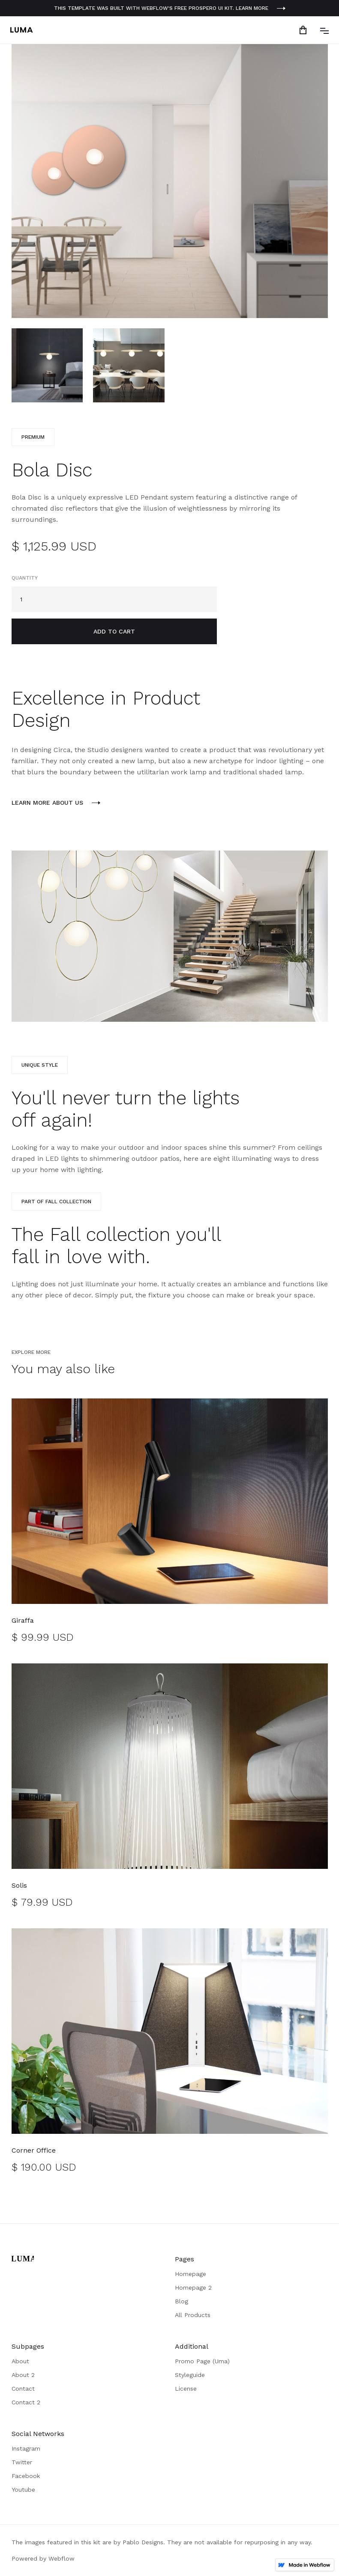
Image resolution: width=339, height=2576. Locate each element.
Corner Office (34, 2150)
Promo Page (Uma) (202, 2361)
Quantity (25, 578)
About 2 (23, 2374)
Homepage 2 (193, 2287)
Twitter (22, 2462)
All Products (192, 2314)
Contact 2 (26, 2402)
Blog (181, 2301)
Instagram (26, 2448)
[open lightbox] (170, 181)
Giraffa (23, 1620)
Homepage (190, 2273)
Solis (19, 1885)
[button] (305, 30)
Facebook (26, 2475)
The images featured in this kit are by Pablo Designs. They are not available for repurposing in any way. (162, 2542)
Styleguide (190, 2374)
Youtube (23, 2489)
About (20, 2361)
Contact (23, 2388)
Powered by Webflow (43, 2558)
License (186, 2388)
